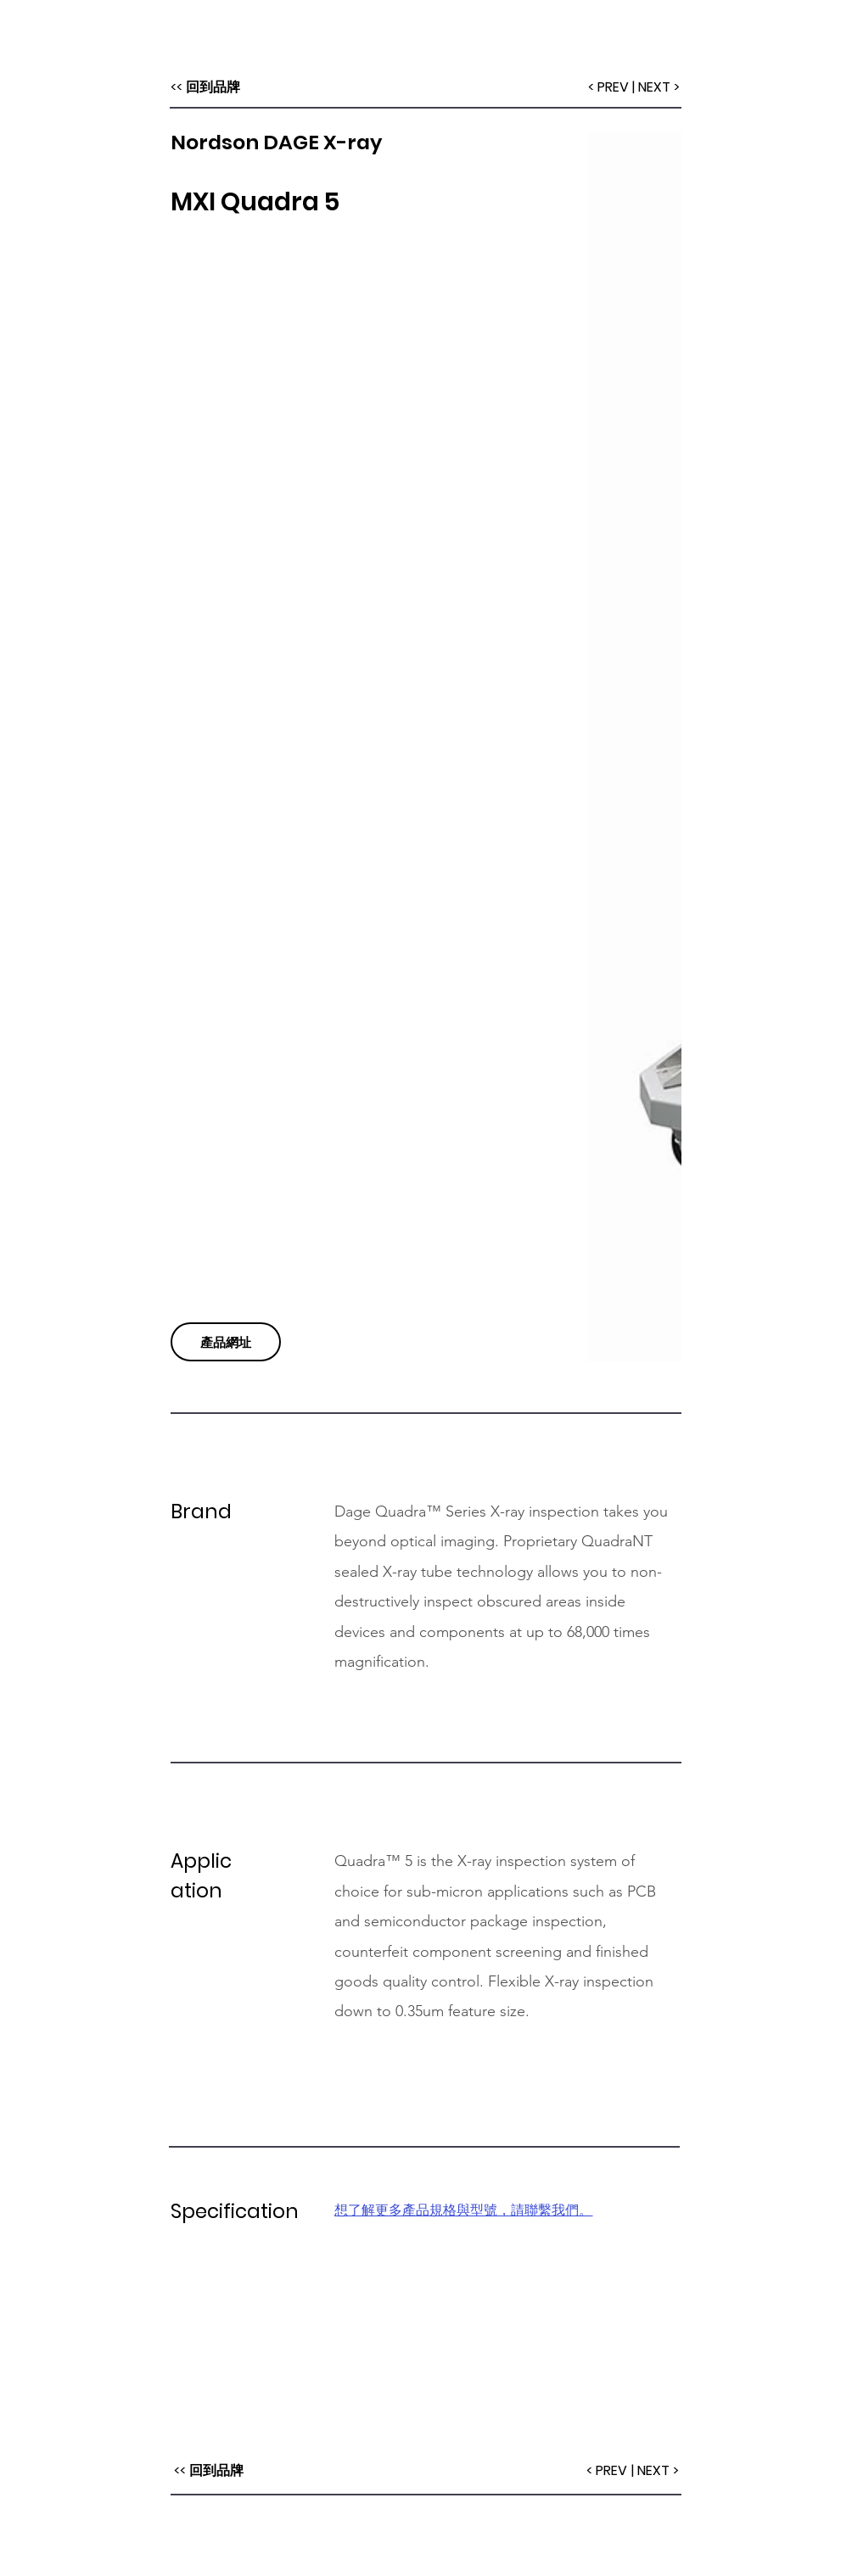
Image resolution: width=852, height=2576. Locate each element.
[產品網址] (226, 1341)
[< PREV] (608, 87)
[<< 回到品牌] (205, 87)
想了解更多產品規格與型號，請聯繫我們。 (463, 2210)
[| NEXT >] (656, 87)
